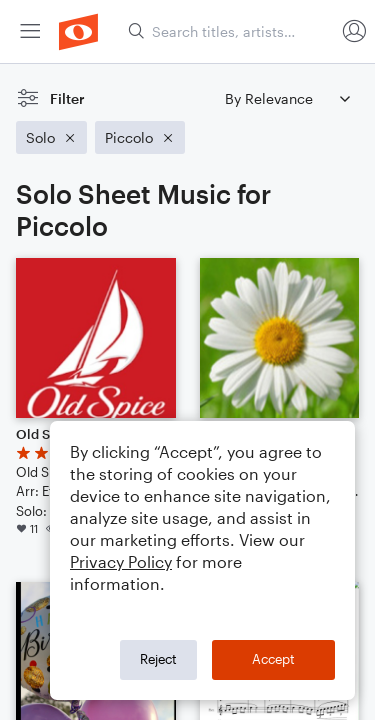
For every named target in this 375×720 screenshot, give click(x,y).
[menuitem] (30, 31)
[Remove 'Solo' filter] (51, 137)
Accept (273, 659)
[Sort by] (287, 98)
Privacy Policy (121, 561)
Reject (158, 659)
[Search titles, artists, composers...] (231, 31)
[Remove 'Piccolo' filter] (140, 137)
